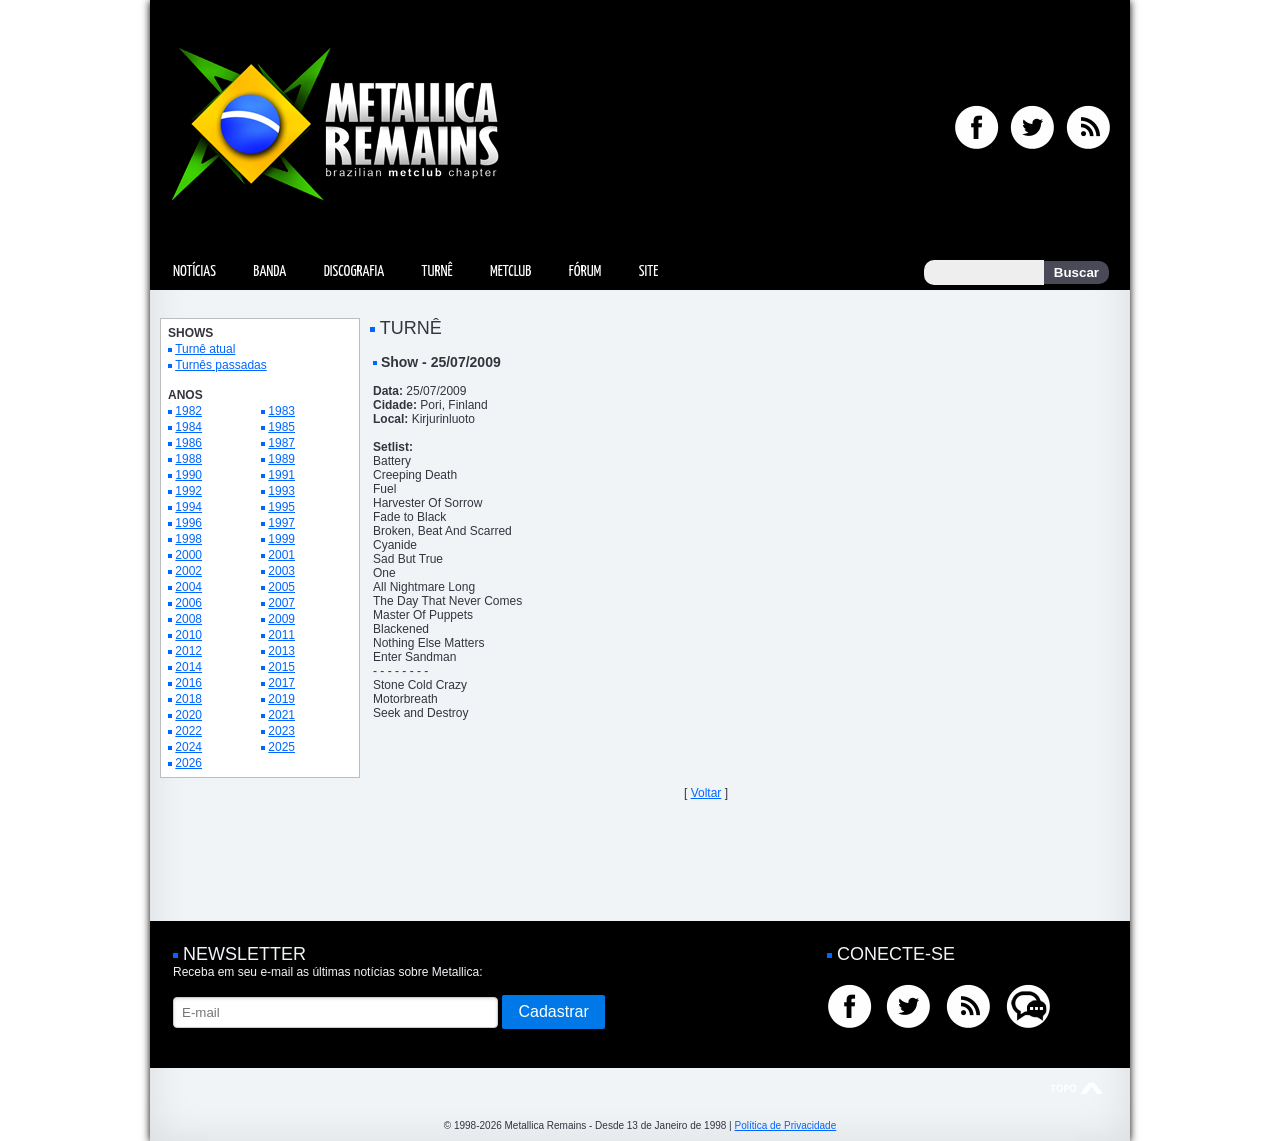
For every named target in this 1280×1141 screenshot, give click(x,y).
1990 (188, 475)
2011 (281, 635)
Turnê (437, 271)
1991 (281, 475)
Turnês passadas (221, 365)
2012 (188, 651)
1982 (188, 411)
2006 (188, 603)
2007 (281, 603)
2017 (281, 683)
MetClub (510, 271)
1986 (188, 443)
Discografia (354, 271)
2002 (188, 571)
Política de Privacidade (785, 1125)
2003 (281, 571)
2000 (188, 555)
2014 (188, 667)
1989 (281, 459)
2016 (188, 683)
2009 (281, 619)
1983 (281, 411)
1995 (281, 507)
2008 (188, 619)
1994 (188, 507)
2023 (281, 731)
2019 (281, 699)
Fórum (585, 271)
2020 (188, 715)
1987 (281, 443)
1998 (188, 539)
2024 (188, 747)
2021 (281, 715)
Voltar (706, 793)
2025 (281, 747)
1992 (188, 491)
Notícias (194, 271)
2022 (188, 731)
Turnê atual (205, 349)
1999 (281, 539)
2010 (188, 635)
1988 (188, 459)
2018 (188, 699)
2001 (281, 555)
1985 (281, 427)
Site (649, 271)
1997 (281, 523)
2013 (281, 651)
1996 (188, 523)
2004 (188, 587)
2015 (281, 667)
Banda (269, 271)
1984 (188, 427)
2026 (188, 763)
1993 (281, 491)
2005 (281, 587)
